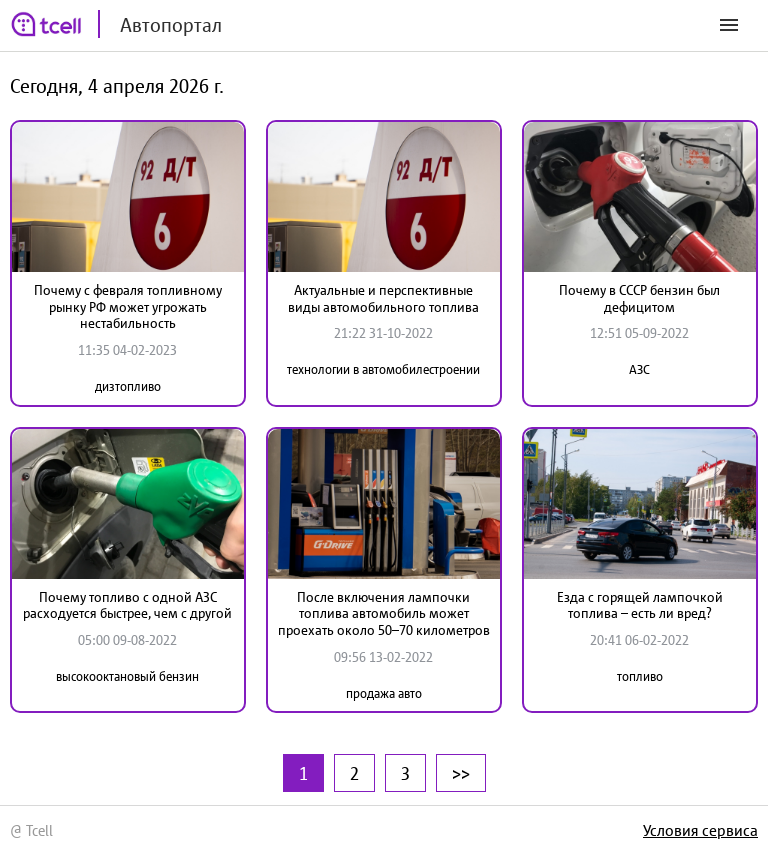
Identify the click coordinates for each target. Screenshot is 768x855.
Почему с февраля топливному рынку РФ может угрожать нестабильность (128, 307)
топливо (640, 676)
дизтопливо (128, 386)
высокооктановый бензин (127, 676)
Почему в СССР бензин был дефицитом (639, 298)
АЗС (639, 369)
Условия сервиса (700, 830)
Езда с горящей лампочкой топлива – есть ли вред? (640, 605)
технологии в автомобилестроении (383, 369)
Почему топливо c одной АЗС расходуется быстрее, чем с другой (127, 605)
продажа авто (384, 693)
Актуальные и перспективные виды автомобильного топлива (383, 298)
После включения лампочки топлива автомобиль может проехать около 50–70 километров (384, 614)
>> (461, 773)
